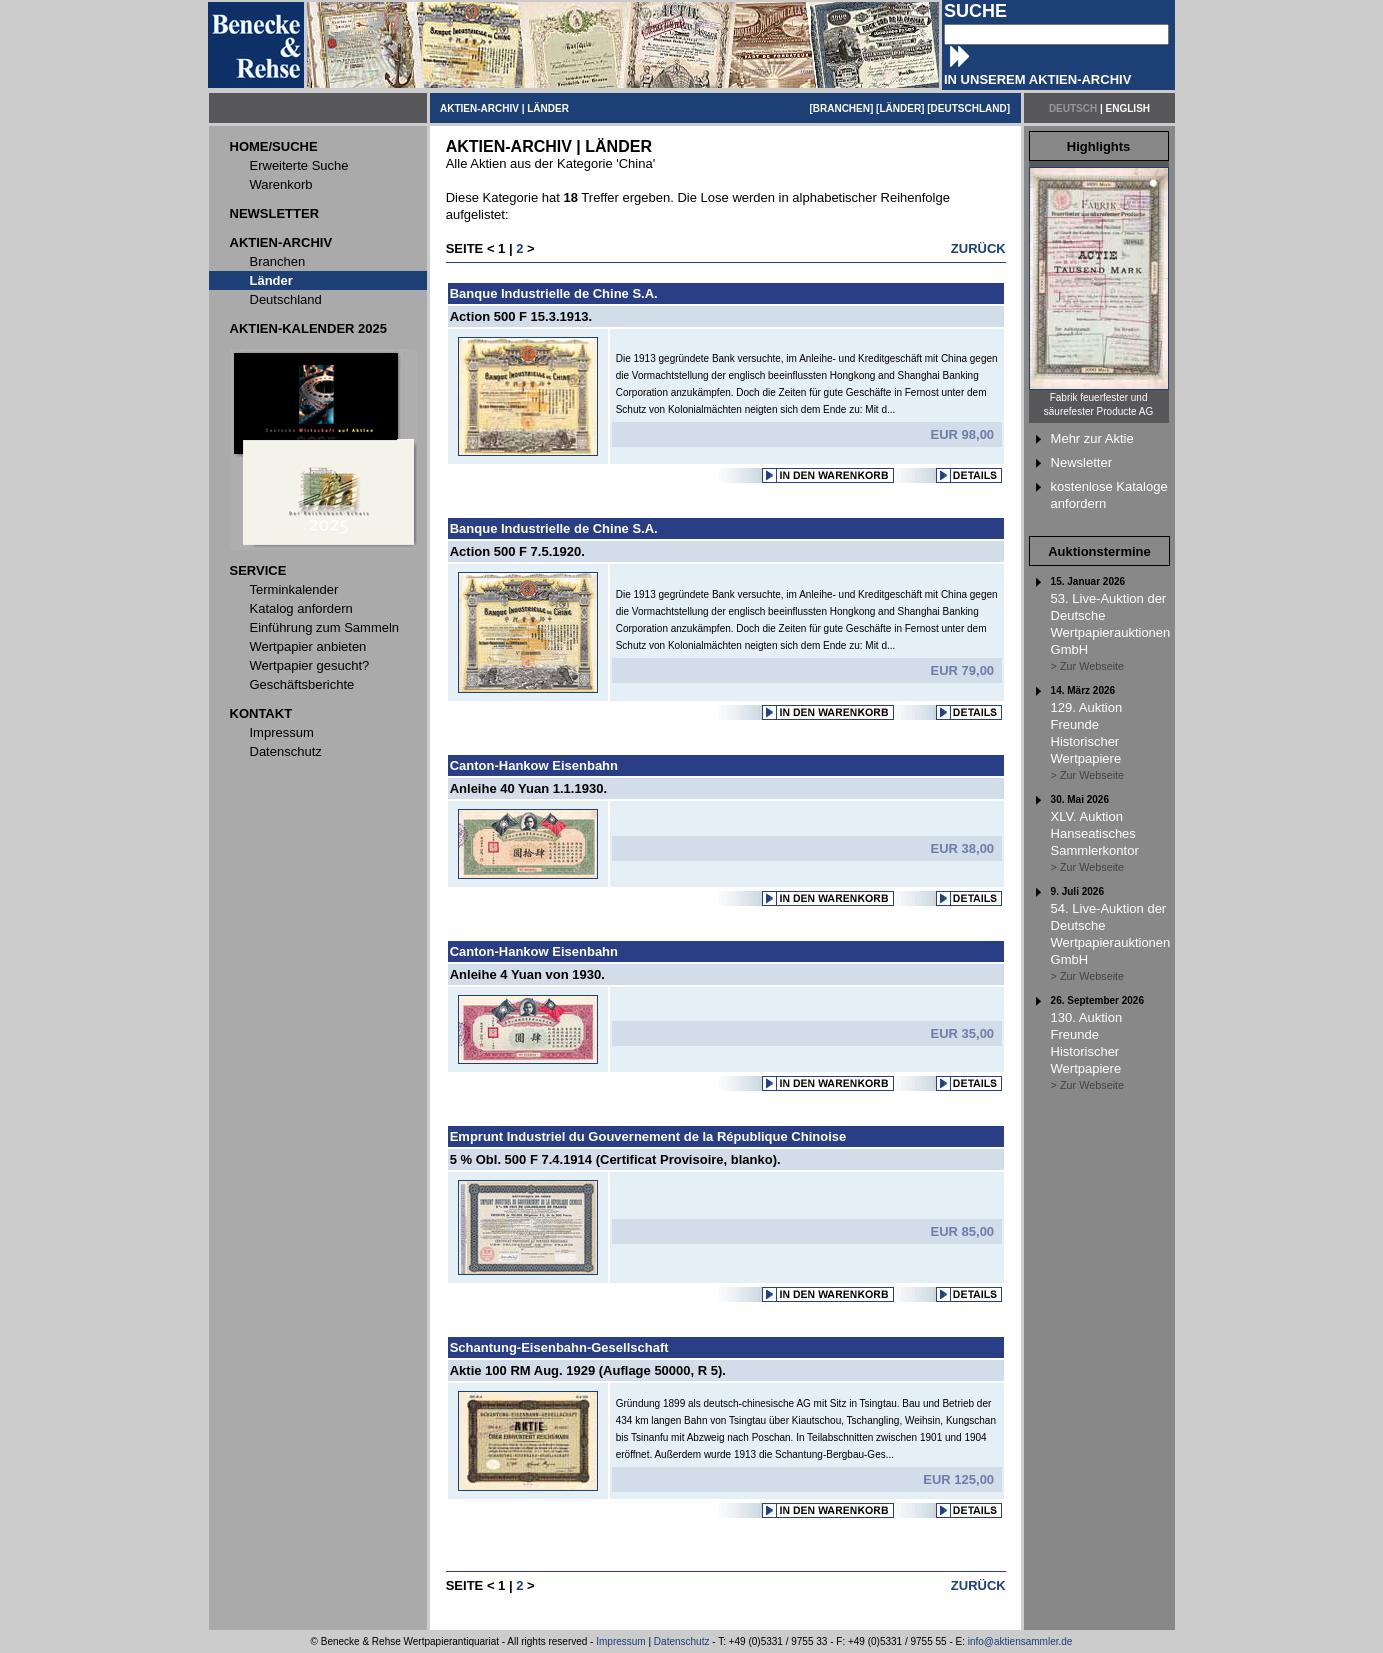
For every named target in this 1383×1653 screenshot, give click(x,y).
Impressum (620, 1641)
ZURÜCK (978, 248)
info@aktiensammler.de (1020, 1641)
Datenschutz (682, 1641)
